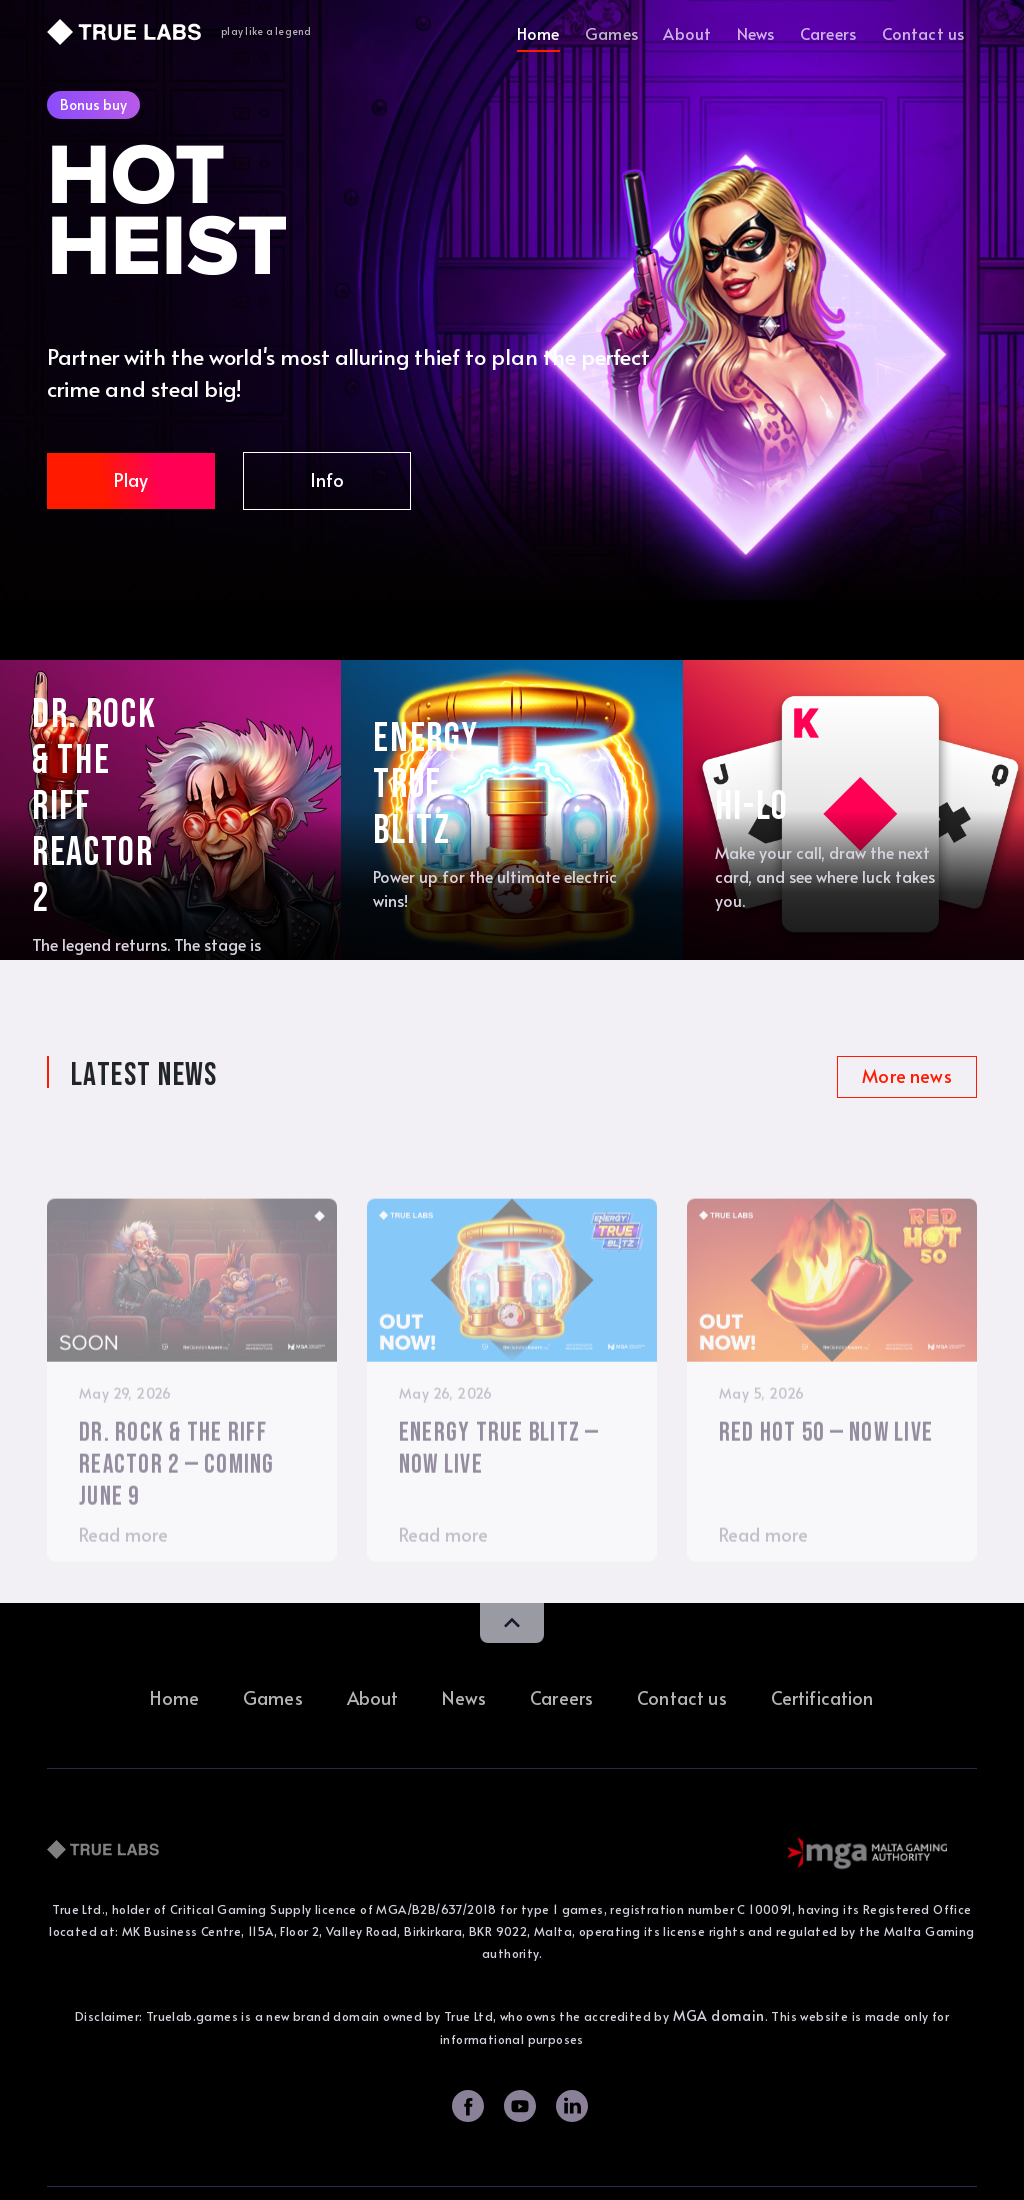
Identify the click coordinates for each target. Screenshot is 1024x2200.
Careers (828, 33)
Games (611, 33)
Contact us (923, 33)
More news (906, 1075)
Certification (822, 1697)
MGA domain (719, 2015)
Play (131, 479)
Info (327, 479)
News (756, 33)
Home (538, 33)
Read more (123, 1579)
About (687, 33)
